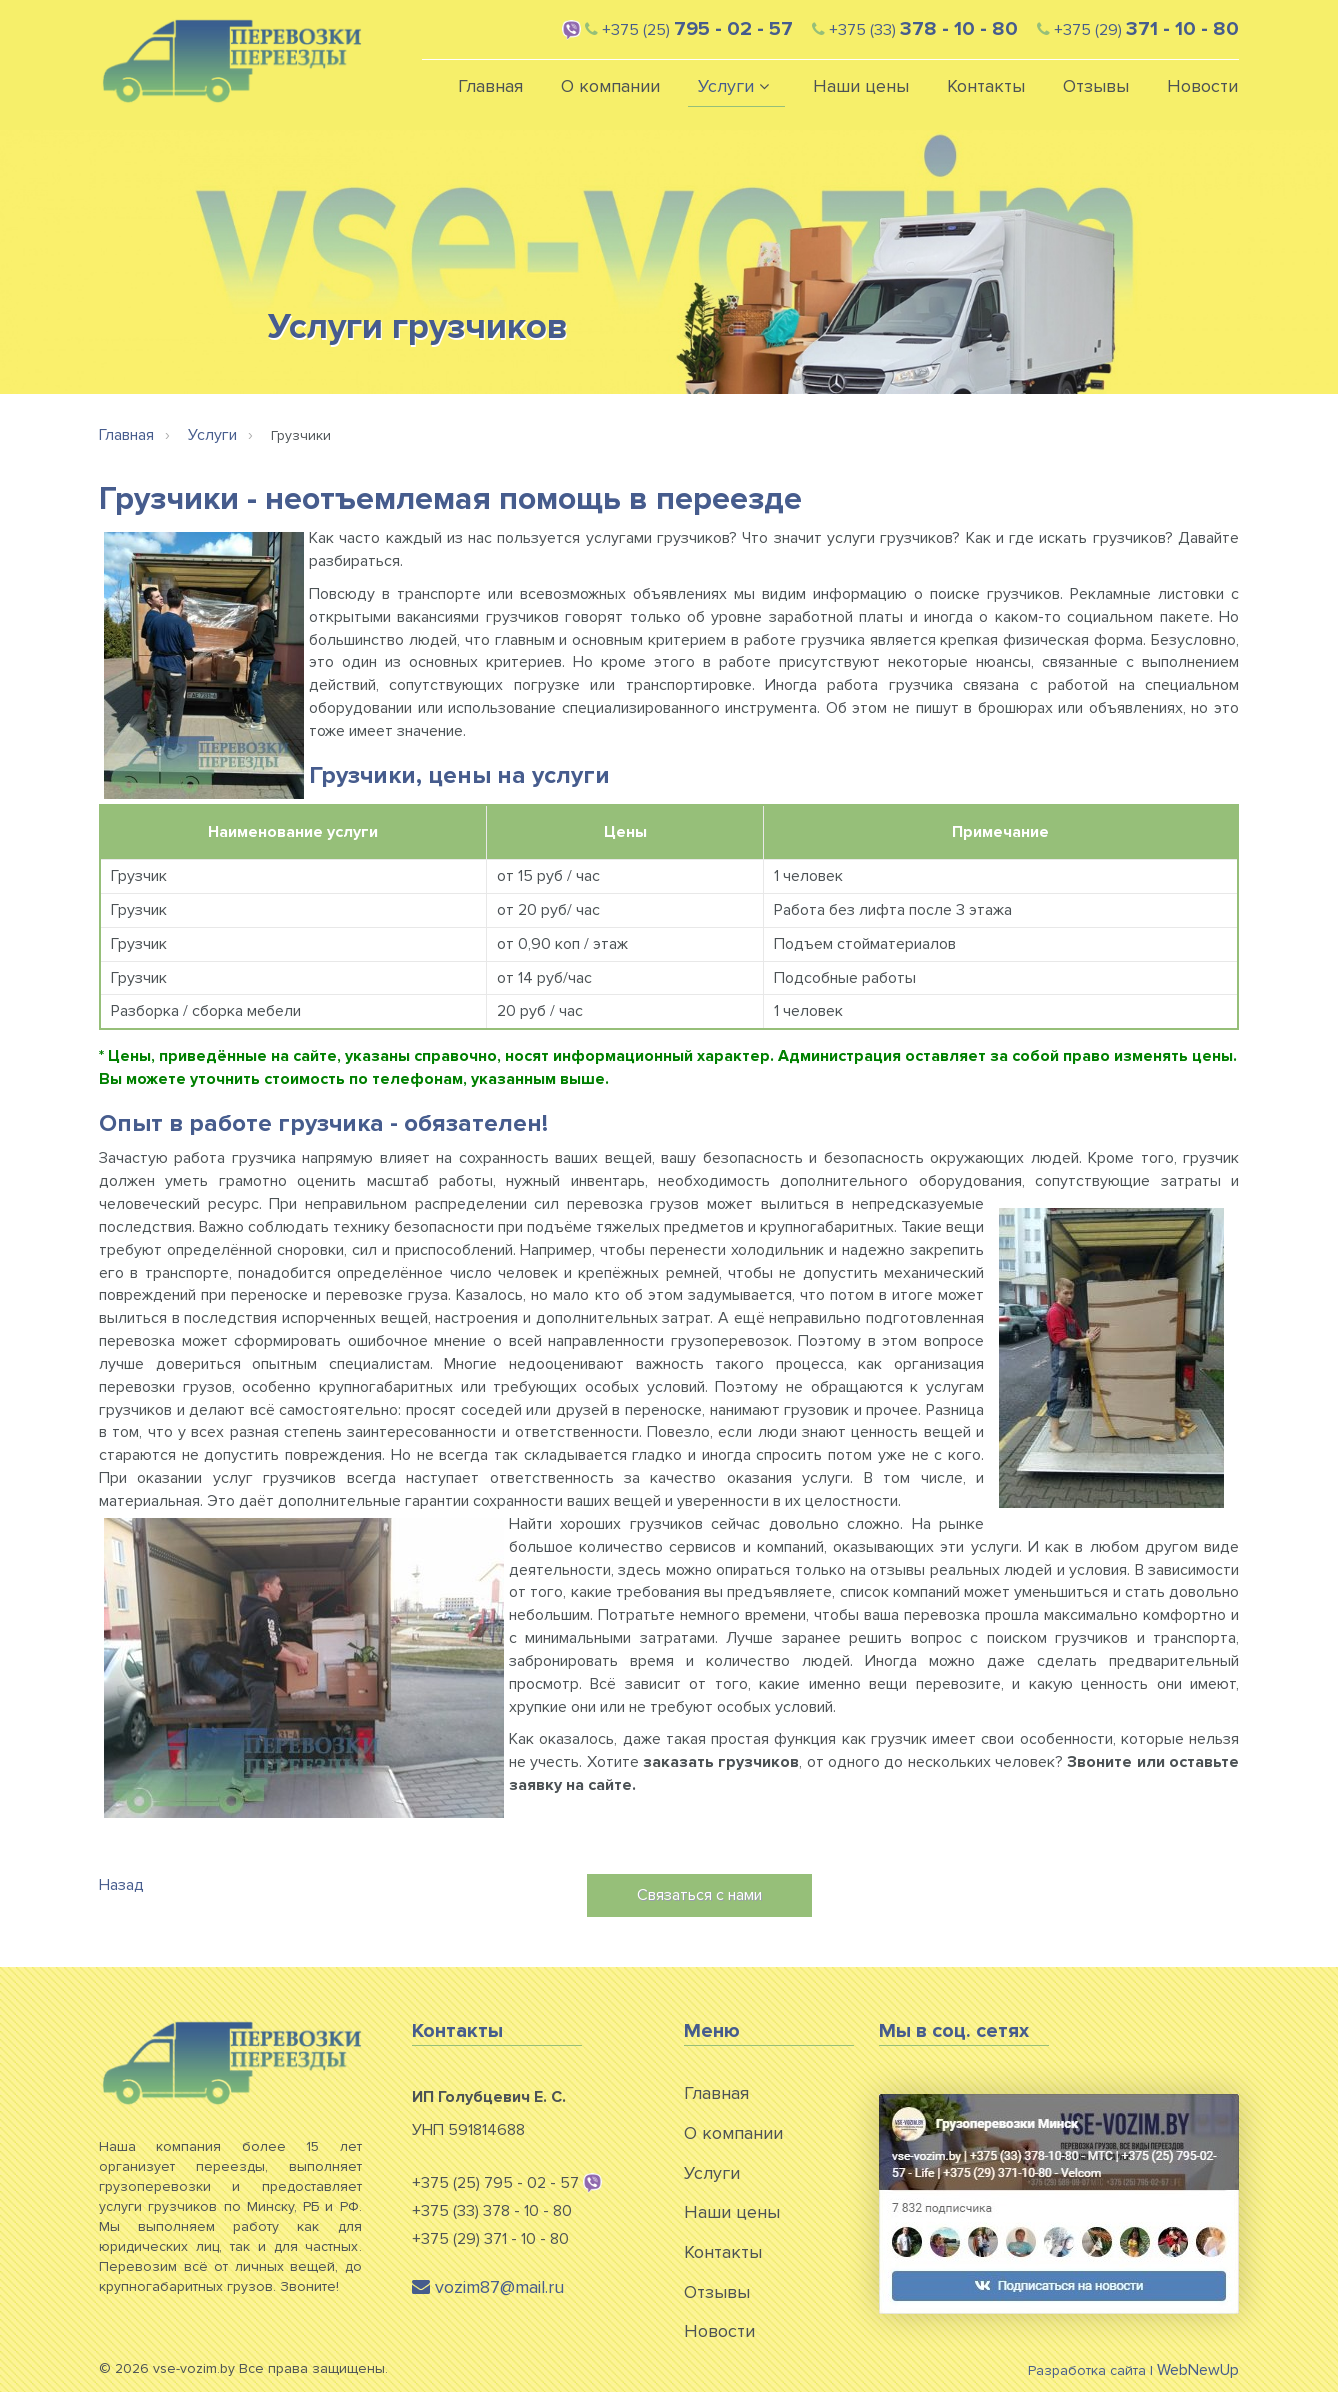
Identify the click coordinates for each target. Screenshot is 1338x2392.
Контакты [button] (986, 86)
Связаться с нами (699, 1895)
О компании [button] (610, 86)
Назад (121, 1885)
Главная (490, 86)
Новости (719, 2331)
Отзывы (717, 2292)
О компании (733, 2133)
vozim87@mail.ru (488, 2287)
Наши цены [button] (861, 86)
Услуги (712, 2173)
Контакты (723, 2252)
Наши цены (732, 2212)
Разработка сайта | (1133, 2370)
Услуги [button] (736, 86)
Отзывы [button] (1096, 86)
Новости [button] (1202, 86)
